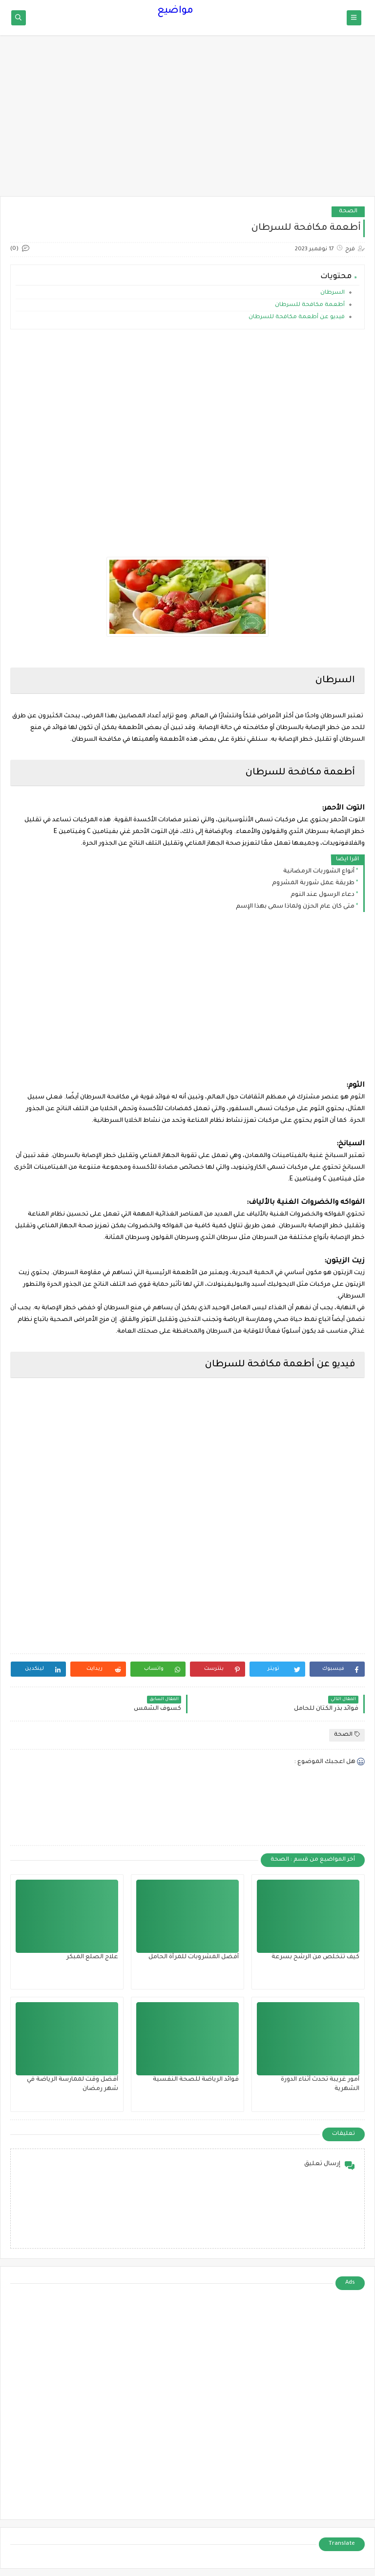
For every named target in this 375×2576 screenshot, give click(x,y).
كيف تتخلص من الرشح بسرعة (315, 1957)
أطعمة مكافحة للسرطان (309, 305)
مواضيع (175, 11)
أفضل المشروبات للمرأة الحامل (193, 1957)
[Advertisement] (187, 120)
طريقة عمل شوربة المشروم (313, 883)
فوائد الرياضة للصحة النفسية (196, 2079)
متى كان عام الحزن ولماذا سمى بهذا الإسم (295, 906)
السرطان (332, 293)
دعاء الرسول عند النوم (322, 895)
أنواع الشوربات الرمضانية (318, 871)
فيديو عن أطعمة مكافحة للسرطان (296, 317)
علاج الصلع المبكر (92, 1957)
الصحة (348, 211)
